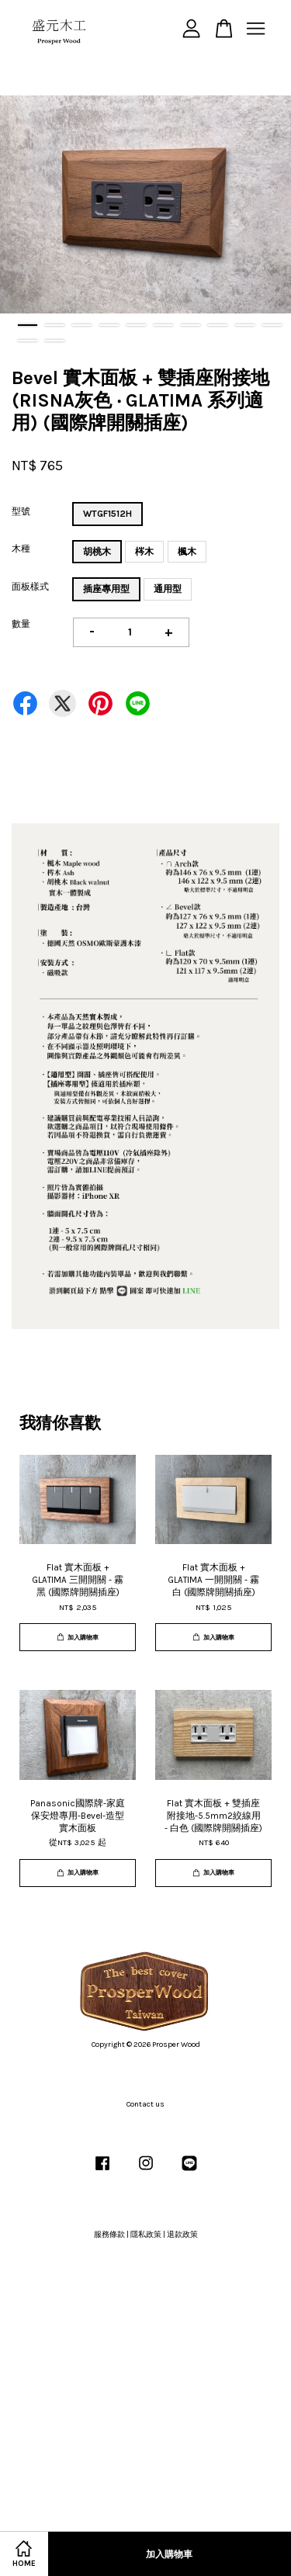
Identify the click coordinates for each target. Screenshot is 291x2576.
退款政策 (182, 2234)
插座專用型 (106, 588)
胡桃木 (97, 551)
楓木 (187, 551)
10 (272, 325)
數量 (21, 623)
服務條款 (109, 2234)
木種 (21, 548)
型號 (21, 511)
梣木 (144, 551)
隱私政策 (145, 2234)
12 (54, 340)
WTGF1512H (107, 513)
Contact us (145, 2104)
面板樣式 (30, 586)
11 (27, 340)
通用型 (168, 588)
